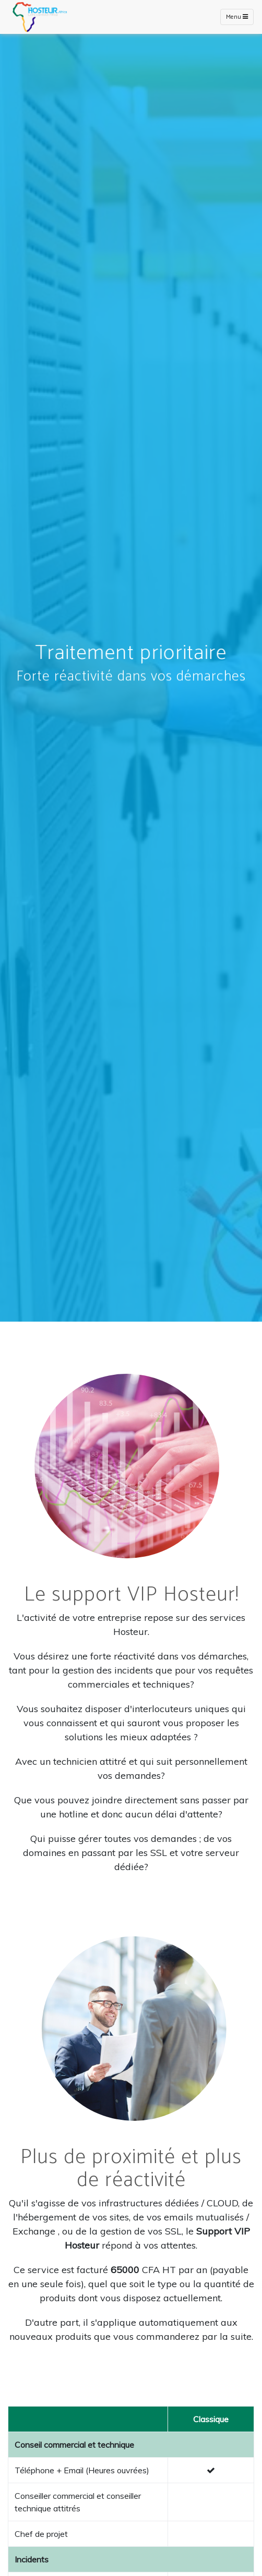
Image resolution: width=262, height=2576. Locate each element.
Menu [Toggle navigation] (237, 17)
